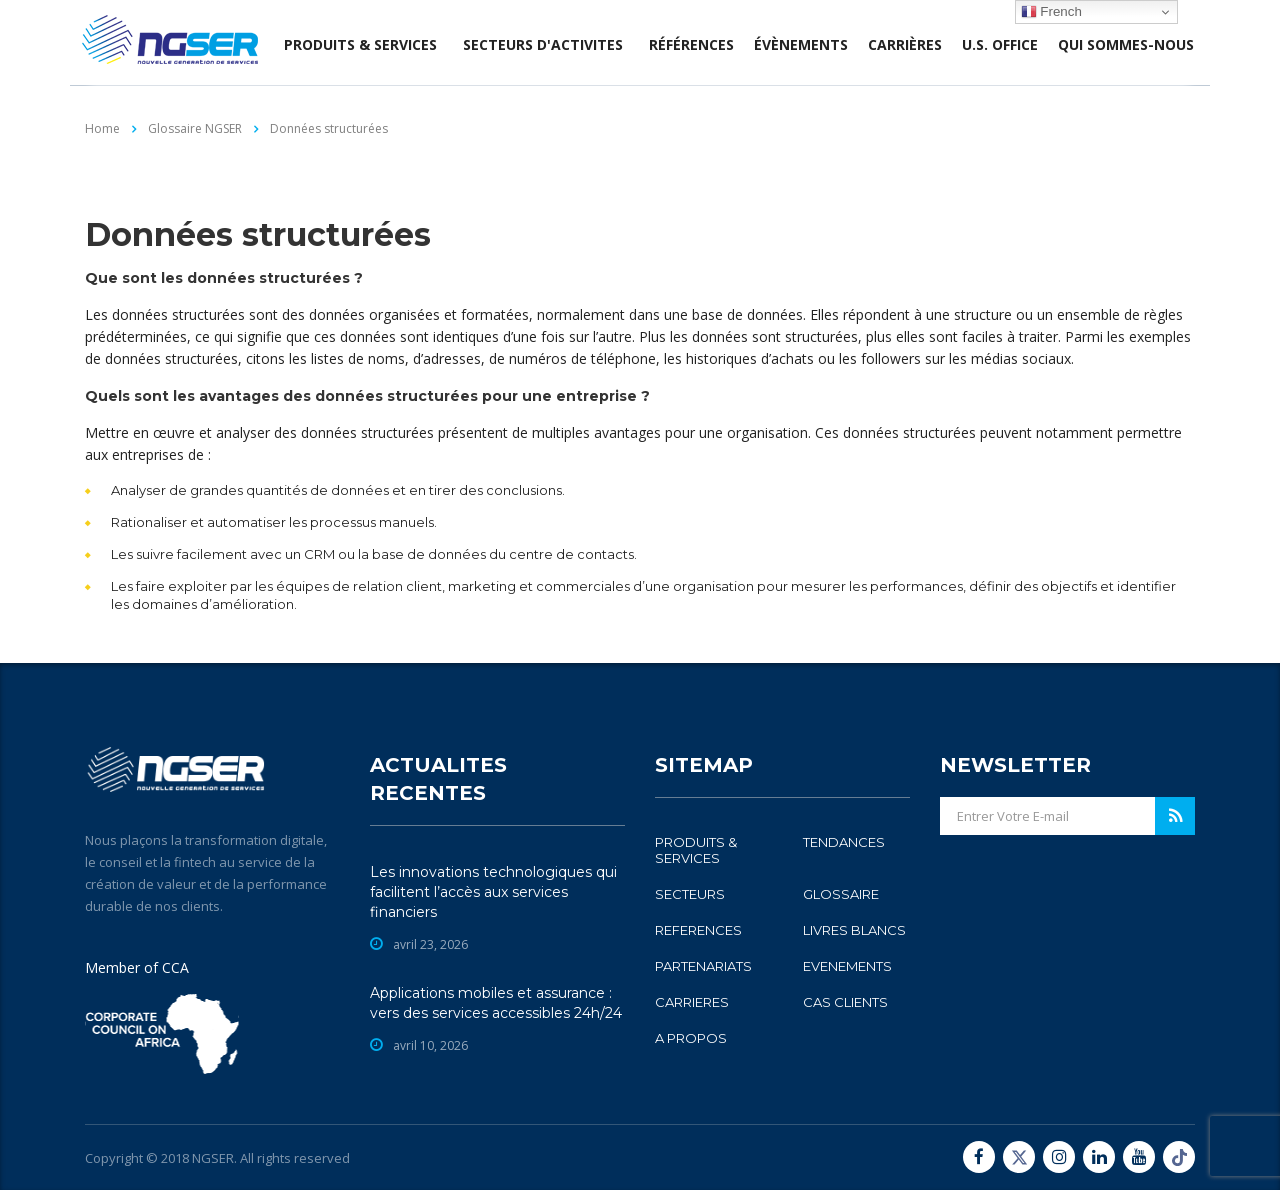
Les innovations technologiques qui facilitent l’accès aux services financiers (493, 892)
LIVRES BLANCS (854, 930)
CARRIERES (692, 1002)
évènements (801, 44)
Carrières (905, 44)
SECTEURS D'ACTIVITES (543, 44)
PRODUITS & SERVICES (696, 850)
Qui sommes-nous (1126, 44)
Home (102, 128)
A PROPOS (691, 1038)
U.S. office (1000, 44)
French (1051, 12)
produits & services (360, 44)
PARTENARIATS (703, 966)
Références (691, 44)
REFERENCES (698, 930)
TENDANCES (844, 842)
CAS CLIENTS (845, 1002)
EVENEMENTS (847, 966)
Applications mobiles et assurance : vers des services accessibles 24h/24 (496, 1003)
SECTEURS (690, 894)
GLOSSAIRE (841, 894)
